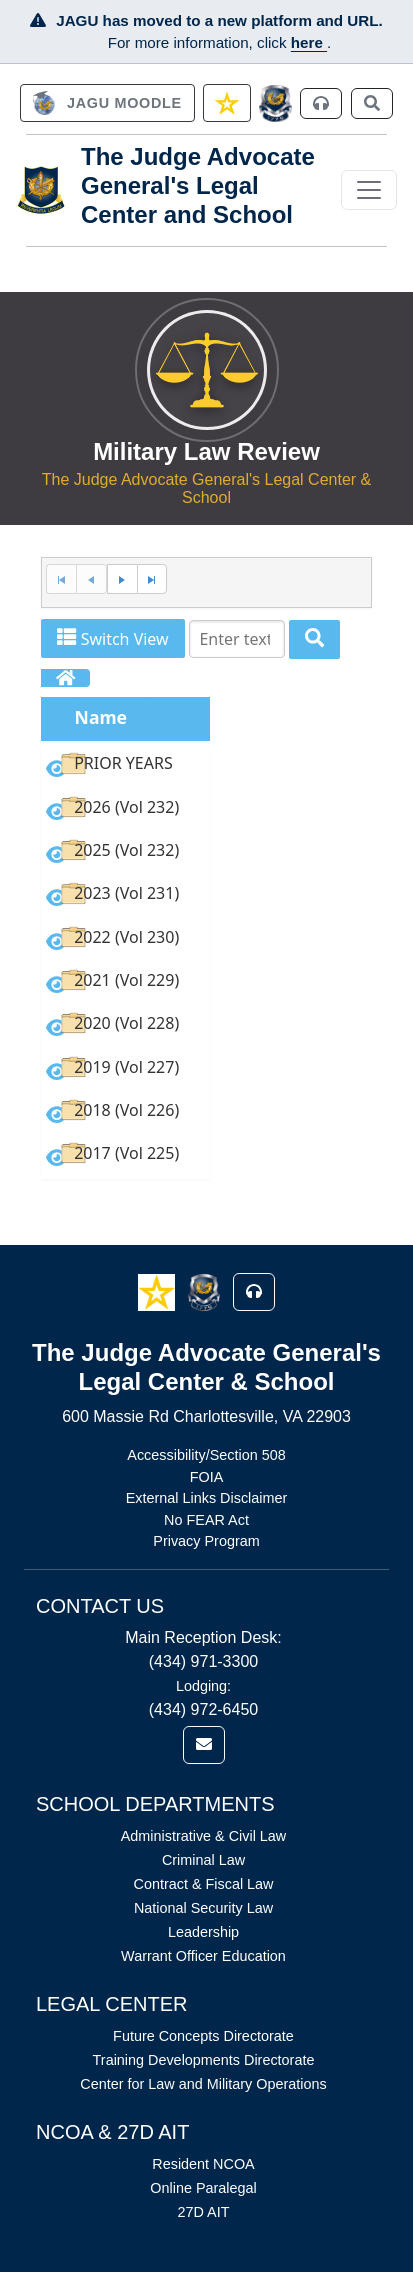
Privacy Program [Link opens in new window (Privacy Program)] (206, 1541)
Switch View (112, 638)
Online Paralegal (203, 2188)
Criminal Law (203, 1860)
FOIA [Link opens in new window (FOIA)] (207, 1477)
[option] (125, 767)
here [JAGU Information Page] (309, 42)
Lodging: (203, 1686)
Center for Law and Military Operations (203, 2084)
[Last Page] (152, 579)
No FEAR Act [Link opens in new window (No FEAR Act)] (206, 1520)
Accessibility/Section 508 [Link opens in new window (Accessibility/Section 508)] (206, 1455)
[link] (107, 103)
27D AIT (204, 2212)
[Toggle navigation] (369, 190)
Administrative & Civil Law (204, 1836)
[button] (158, 1291)
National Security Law (203, 1908)
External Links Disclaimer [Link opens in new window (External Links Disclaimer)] (207, 1498)
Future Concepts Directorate (203, 2036)
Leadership (203, 1932)
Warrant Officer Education (203, 1956)
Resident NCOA (203, 2164)
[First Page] (61, 579)
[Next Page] (122, 579)
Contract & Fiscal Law (204, 1884)
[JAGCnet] (275, 103)
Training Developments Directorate (204, 2060)
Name (101, 717)
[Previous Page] (91, 579)
